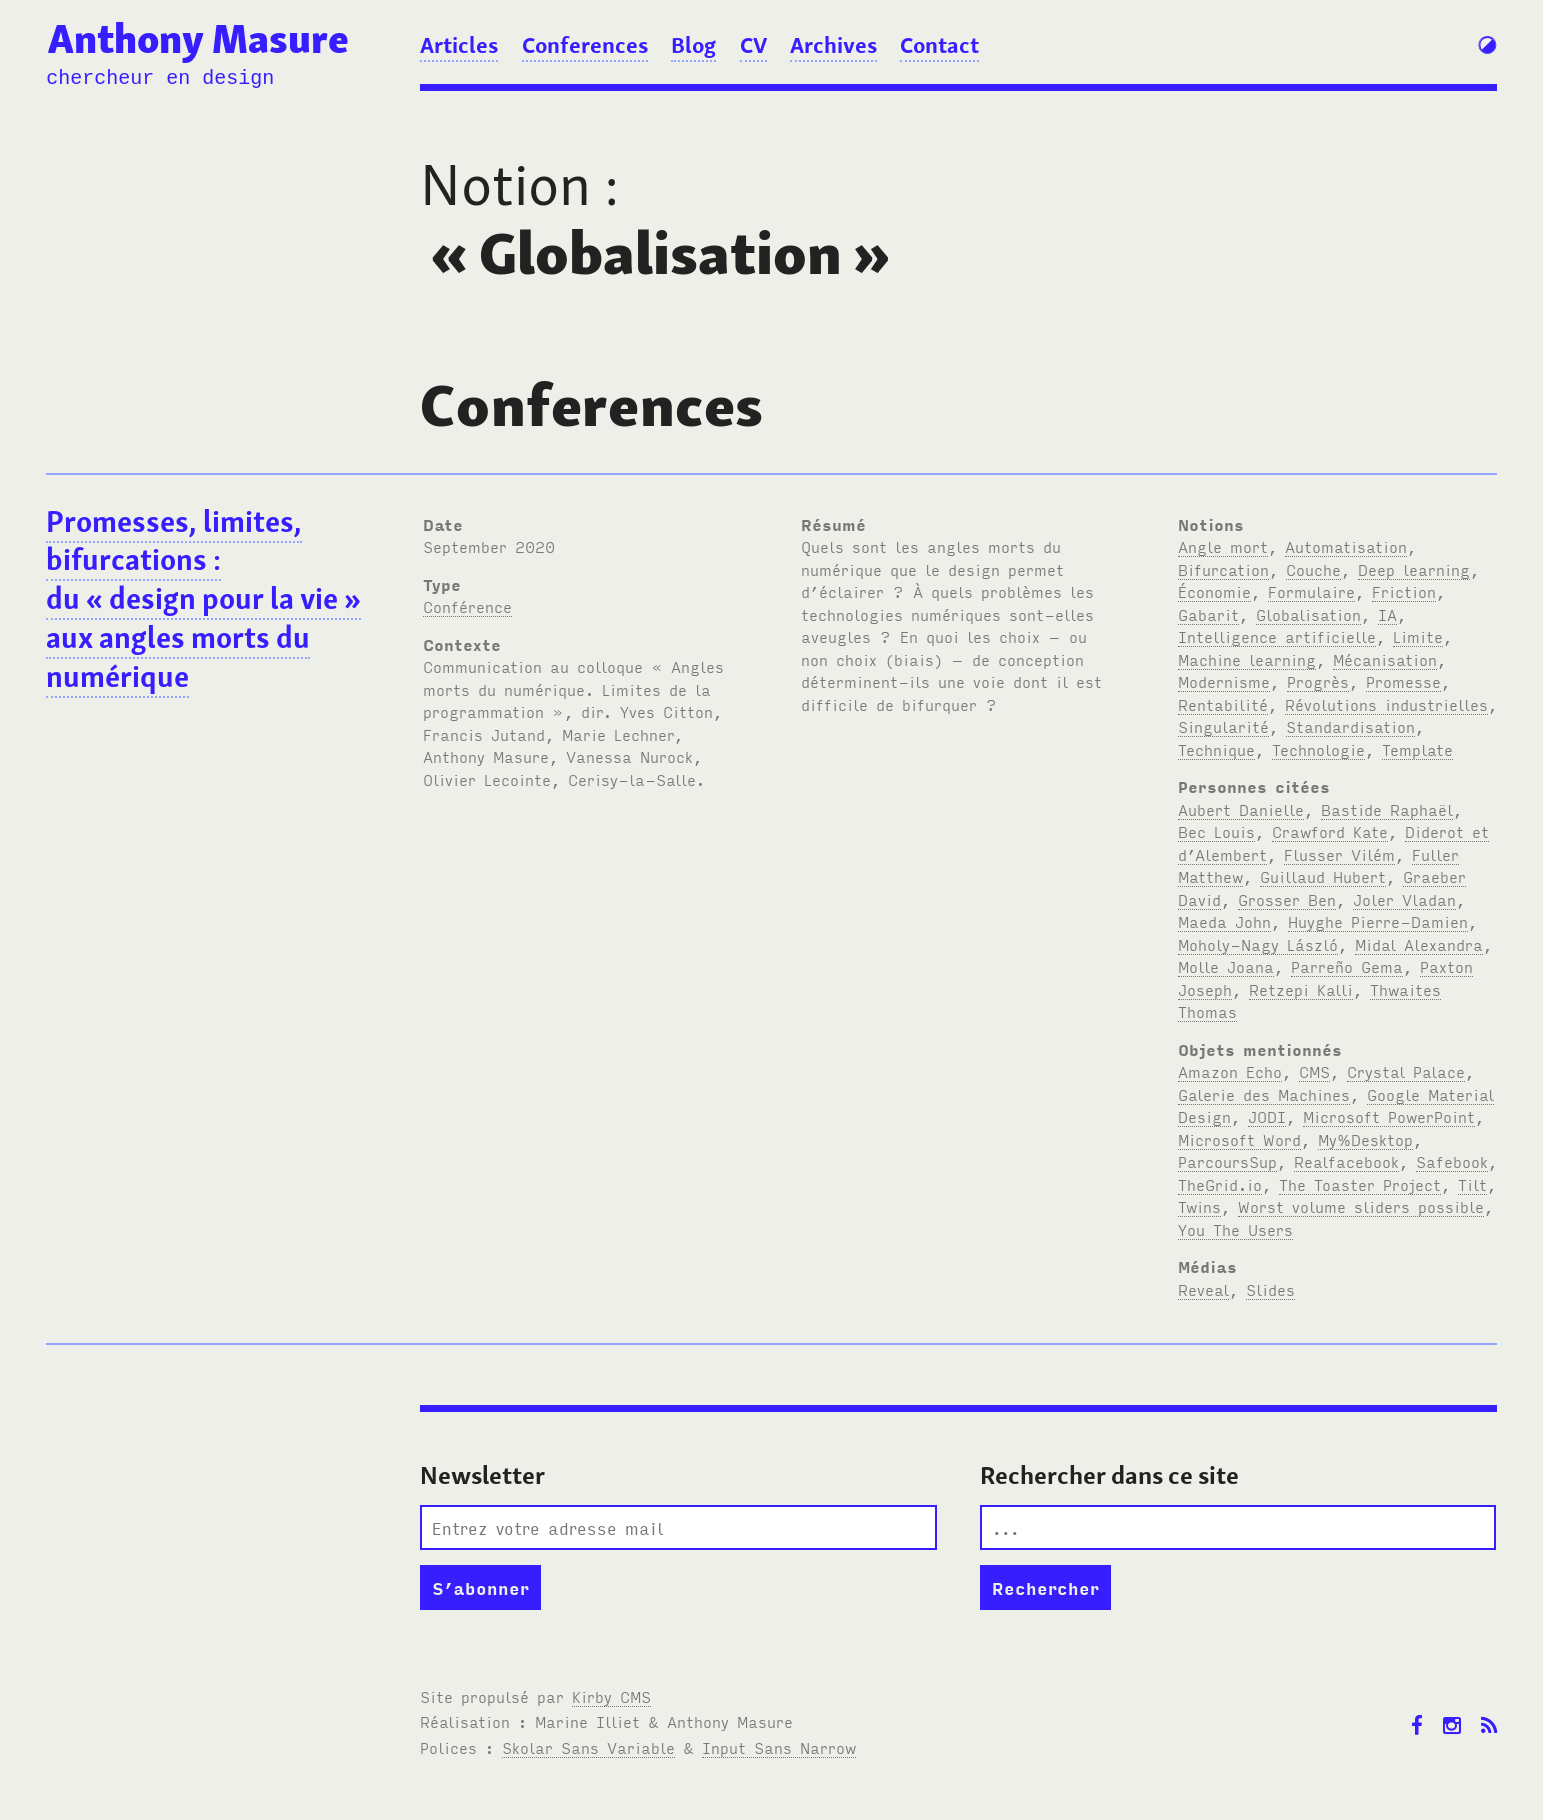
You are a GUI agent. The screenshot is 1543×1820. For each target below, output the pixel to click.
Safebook (1452, 1161)
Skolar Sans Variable (588, 1747)
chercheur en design (160, 78)
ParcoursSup (1227, 1161)
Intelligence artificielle (1277, 636)
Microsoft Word (1239, 1139)
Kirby (611, 1696)
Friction (1404, 591)
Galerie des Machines (1264, 1094)
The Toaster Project (1360, 1184)
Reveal (1203, 1289)
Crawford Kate (1330, 831)
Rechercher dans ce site (1109, 1475)
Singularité (1223, 726)
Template (1417, 749)
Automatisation (1346, 546)
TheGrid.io (1220, 1184)
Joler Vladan (1404, 899)
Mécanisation (1385, 659)
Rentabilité (1223, 704)
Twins (1199, 1206)
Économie (1214, 591)
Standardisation (1350, 726)
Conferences (585, 45)
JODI (1267, 1116)
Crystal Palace (1406, 1071)
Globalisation (1308, 614)
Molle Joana (1226, 966)
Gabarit (1208, 614)
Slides (1270, 1289)
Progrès (1318, 681)
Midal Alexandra (1419, 944)
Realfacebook (1346, 1161)
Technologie (1318, 749)
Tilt (1472, 1184)
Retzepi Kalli (1301, 989)
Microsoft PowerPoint (1389, 1116)
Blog (693, 45)
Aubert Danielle (1241, 809)
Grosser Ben (1287, 899)
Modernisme (1224, 681)
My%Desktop (1365, 1139)
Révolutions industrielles (1386, 704)
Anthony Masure (198, 39)
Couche (1313, 569)
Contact (939, 45)
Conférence (467, 606)
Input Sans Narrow (779, 1747)
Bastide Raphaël (1387, 809)
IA (1387, 614)
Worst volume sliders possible (1361, 1206)
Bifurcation (1223, 569)
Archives (833, 45)
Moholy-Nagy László (1258, 944)
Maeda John (1224, 921)
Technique (1216, 749)
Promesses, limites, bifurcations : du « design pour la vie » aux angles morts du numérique (203, 599)
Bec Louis (1216, 831)
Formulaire (1311, 591)
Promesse (1403, 681)
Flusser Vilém (1339, 854)
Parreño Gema (1347, 966)
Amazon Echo (1230, 1071)
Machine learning (1247, 659)
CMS (1314, 1071)
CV (753, 45)
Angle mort (1223, 546)
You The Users (1235, 1229)
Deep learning (1414, 569)
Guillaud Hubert (1323, 876)
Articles (459, 45)
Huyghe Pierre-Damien (1378, 921)
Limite (1418, 636)
